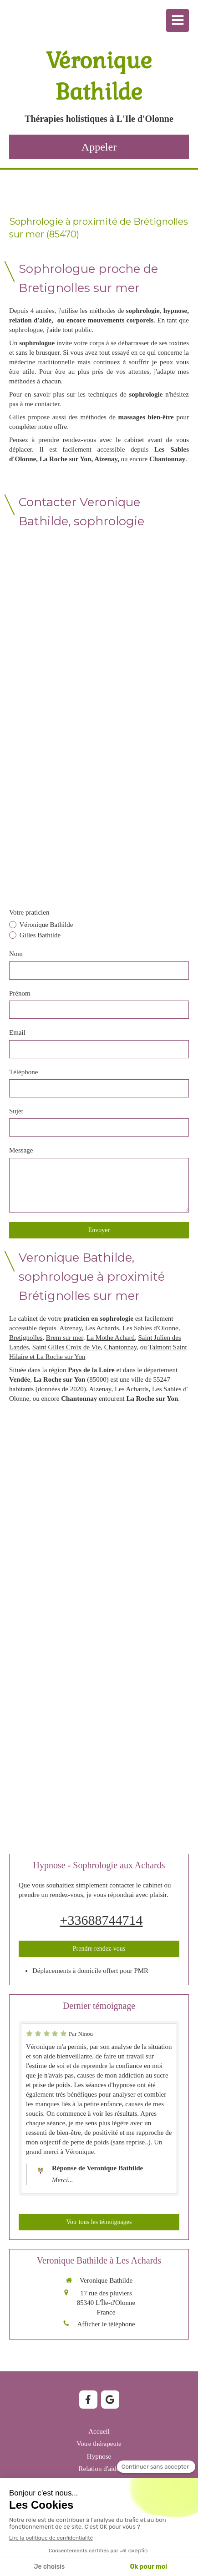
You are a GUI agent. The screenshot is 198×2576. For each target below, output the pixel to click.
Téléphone (23, 1072)
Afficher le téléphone (106, 2324)
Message (21, 1150)
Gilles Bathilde (39, 935)
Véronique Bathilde (45, 924)
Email (17, 1032)
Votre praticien (29, 912)
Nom (16, 953)
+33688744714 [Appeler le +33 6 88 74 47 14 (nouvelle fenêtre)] (101, 1919)
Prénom (19, 993)
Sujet (16, 1111)
